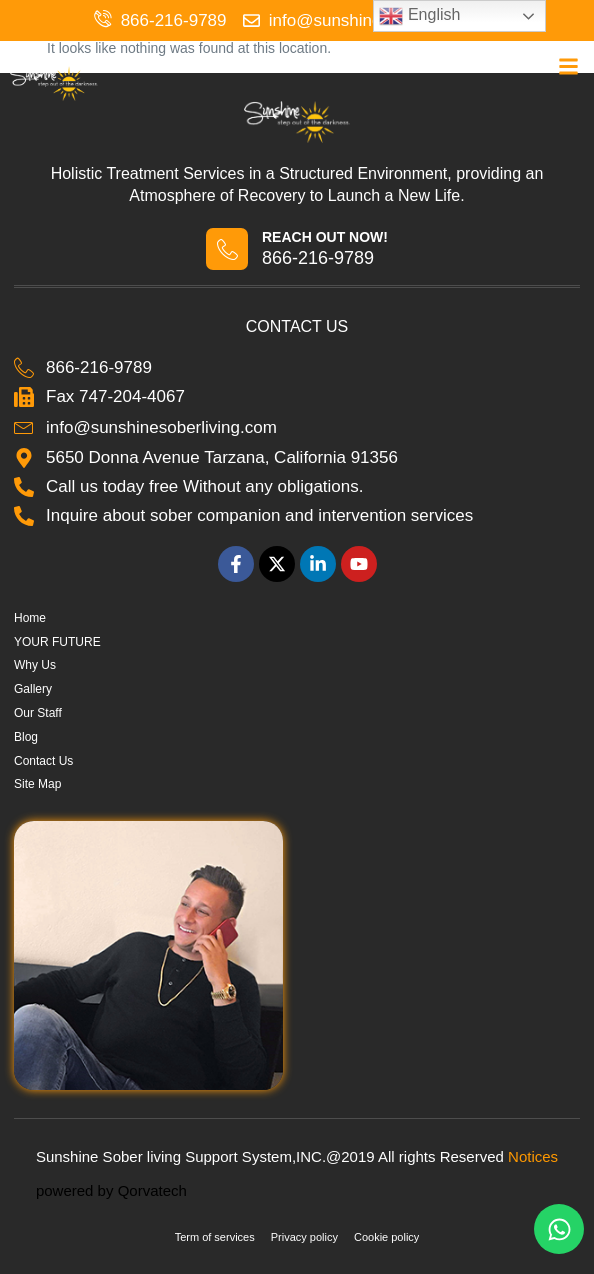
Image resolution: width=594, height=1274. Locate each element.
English (419, 16)
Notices (533, 1156)
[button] (569, 67)
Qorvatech (152, 1190)
